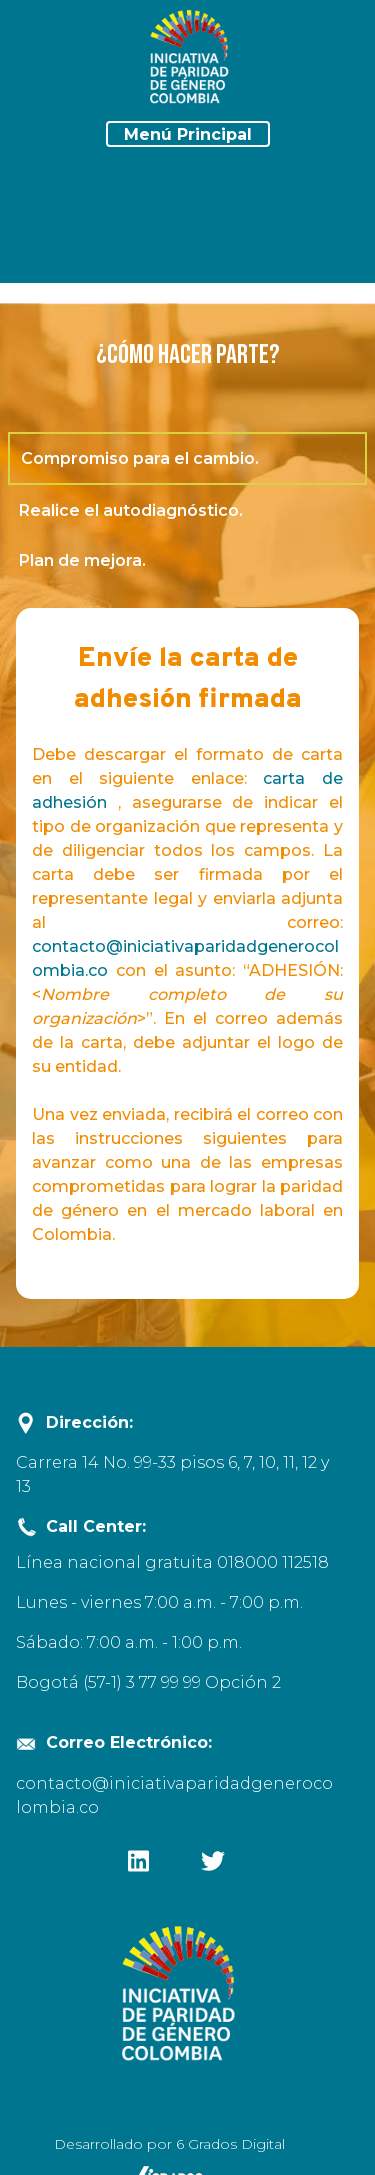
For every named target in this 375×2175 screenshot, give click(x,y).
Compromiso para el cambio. (162, 459)
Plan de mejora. (82, 561)
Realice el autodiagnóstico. (131, 511)
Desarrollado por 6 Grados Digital (169, 2144)
